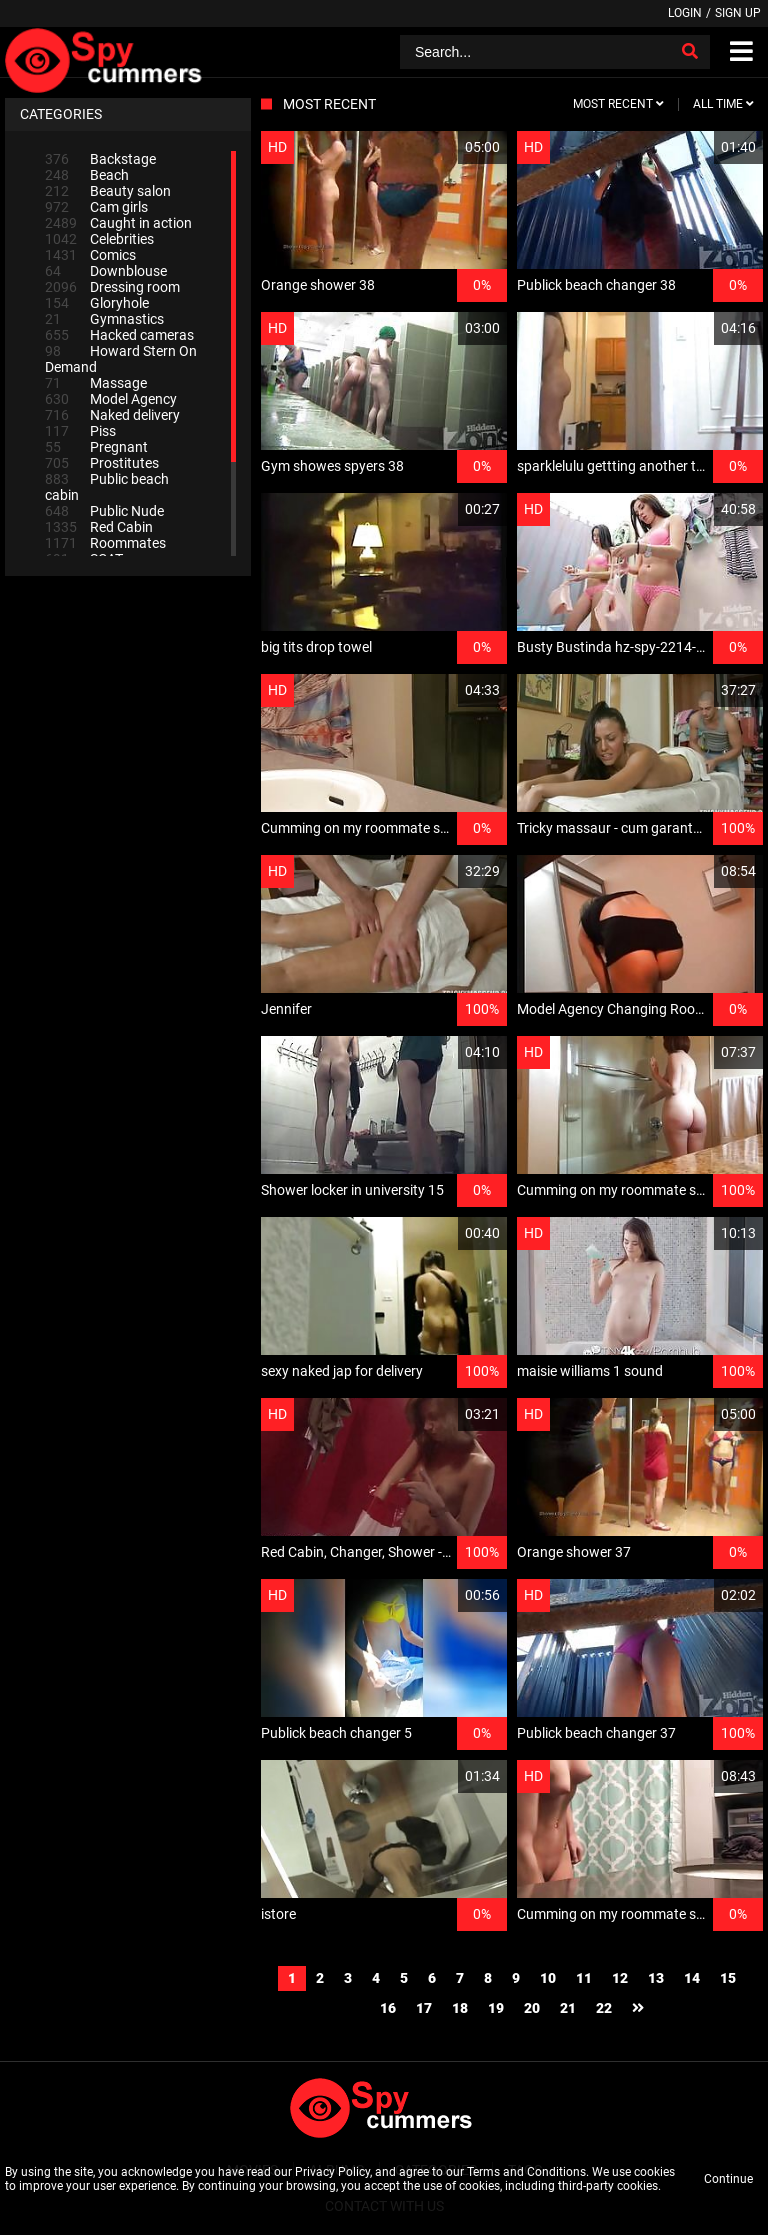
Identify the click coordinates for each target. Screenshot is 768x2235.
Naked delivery (112, 415)
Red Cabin (99, 527)
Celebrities (99, 239)
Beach (87, 175)
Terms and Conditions (526, 2172)
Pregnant (96, 447)
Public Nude (104, 511)
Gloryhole (97, 303)
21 (568, 2008)
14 (692, 1978)
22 (604, 2008)
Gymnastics (104, 319)
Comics (90, 255)
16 (388, 2008)
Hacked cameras (119, 335)
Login (685, 13)
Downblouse (106, 271)
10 (548, 1978)
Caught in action (118, 223)
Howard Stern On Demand (121, 359)
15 (728, 1978)
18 (460, 2008)
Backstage (100, 159)
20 (532, 2008)
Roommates (105, 543)
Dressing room (112, 287)
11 (584, 1978)
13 (656, 1978)
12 (620, 1978)
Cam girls (96, 207)
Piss (80, 431)
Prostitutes (102, 463)
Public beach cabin (107, 487)
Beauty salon (108, 191)
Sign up (738, 13)
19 (496, 2008)
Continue (728, 2179)
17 (424, 2008)
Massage (96, 383)
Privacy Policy (332, 2172)
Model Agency (111, 399)
